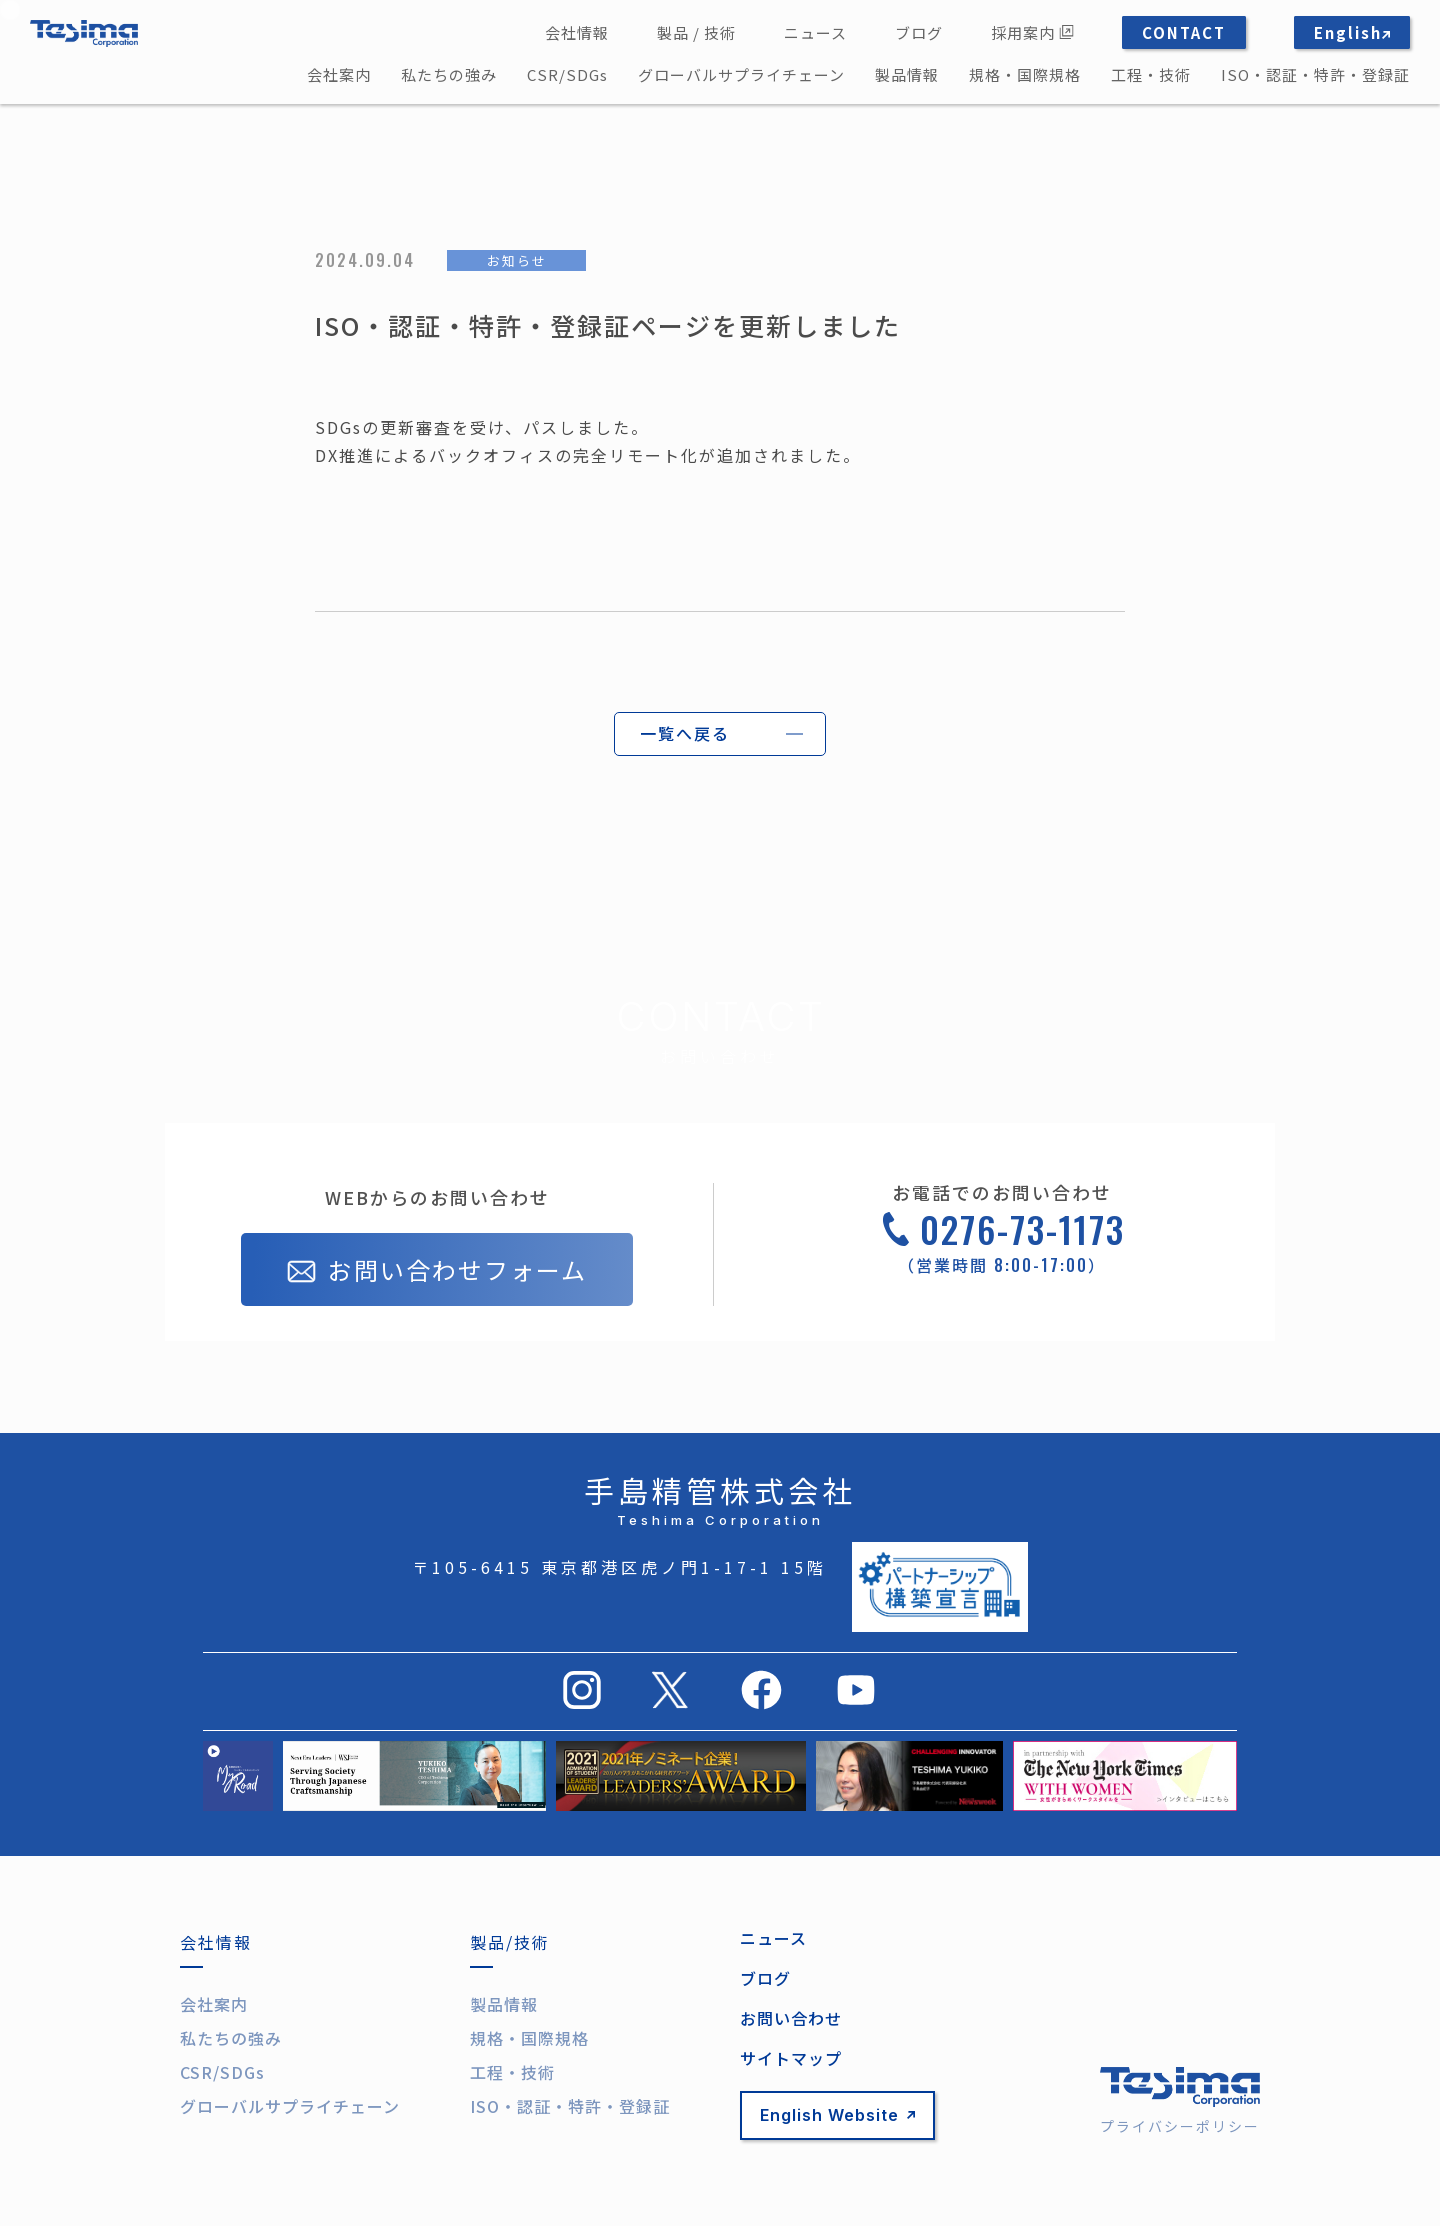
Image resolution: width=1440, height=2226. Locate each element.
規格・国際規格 (1025, 74)
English (1352, 32)
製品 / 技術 (696, 32)
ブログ (919, 32)
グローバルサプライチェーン (741, 74)
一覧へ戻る (685, 733)
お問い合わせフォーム (437, 1272)
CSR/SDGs (567, 74)
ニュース (815, 32)
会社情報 (577, 32)
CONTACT (1184, 32)
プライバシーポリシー (1180, 2126)
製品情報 (907, 74)
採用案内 (1032, 32)
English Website (837, 2114)
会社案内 (339, 74)
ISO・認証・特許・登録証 (1315, 74)
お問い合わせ (791, 2018)
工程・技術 (1151, 74)
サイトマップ (791, 2058)
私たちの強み (449, 74)
